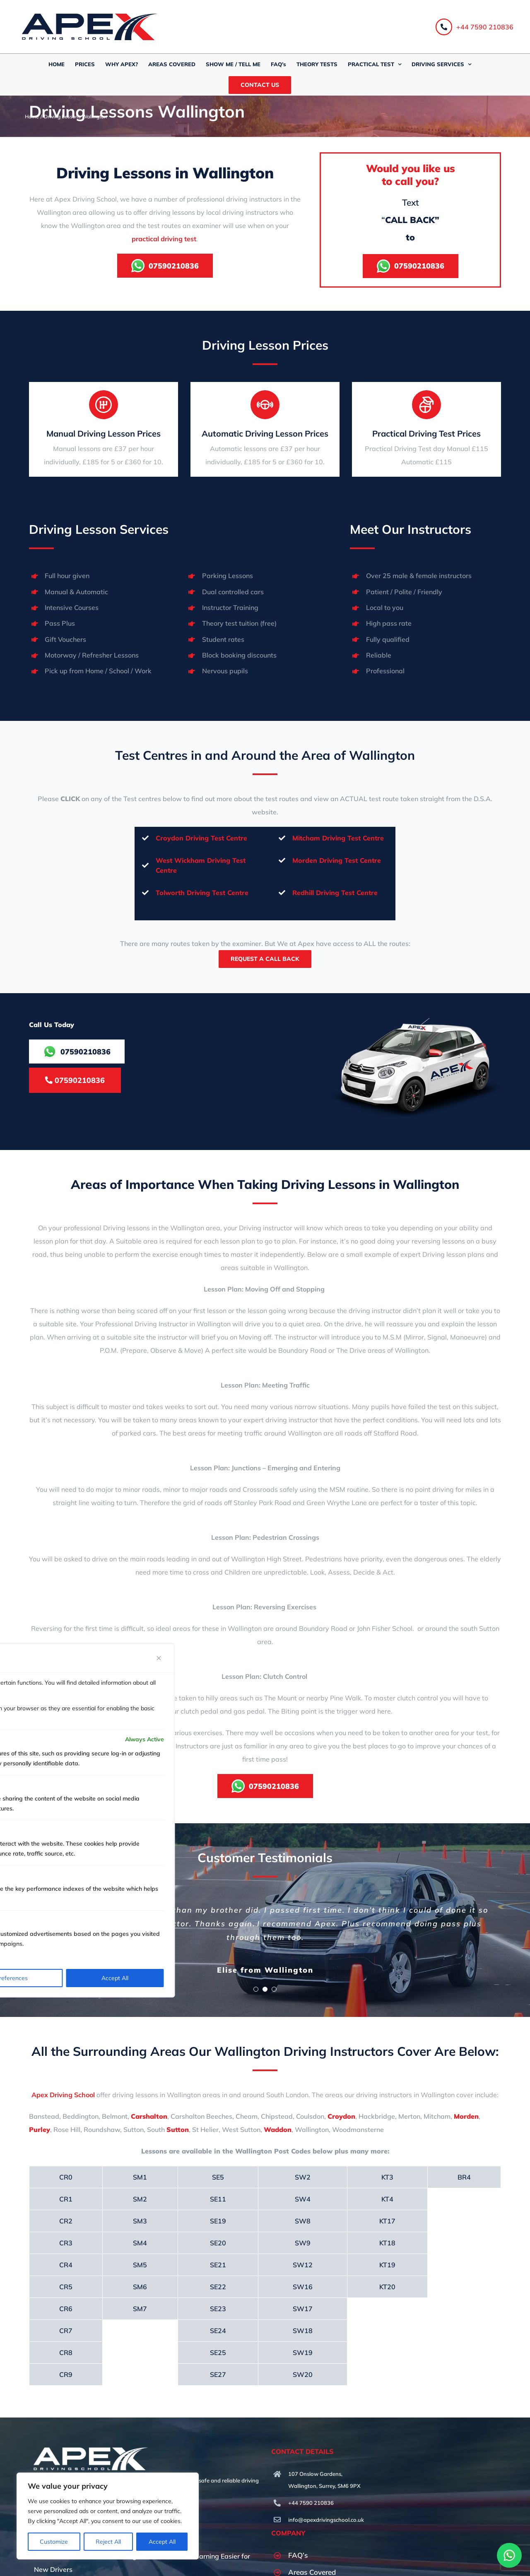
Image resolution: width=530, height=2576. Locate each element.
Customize (54, 2541)
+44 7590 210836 (474, 27)
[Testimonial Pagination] (255, 1974)
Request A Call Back (265, 959)
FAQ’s (298, 2540)
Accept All (162, 2541)
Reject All (108, 2541)
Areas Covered (312, 2557)
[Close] (159, 1658)
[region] (108, 2516)
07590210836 (75, 1080)
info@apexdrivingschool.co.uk (326, 2505)
